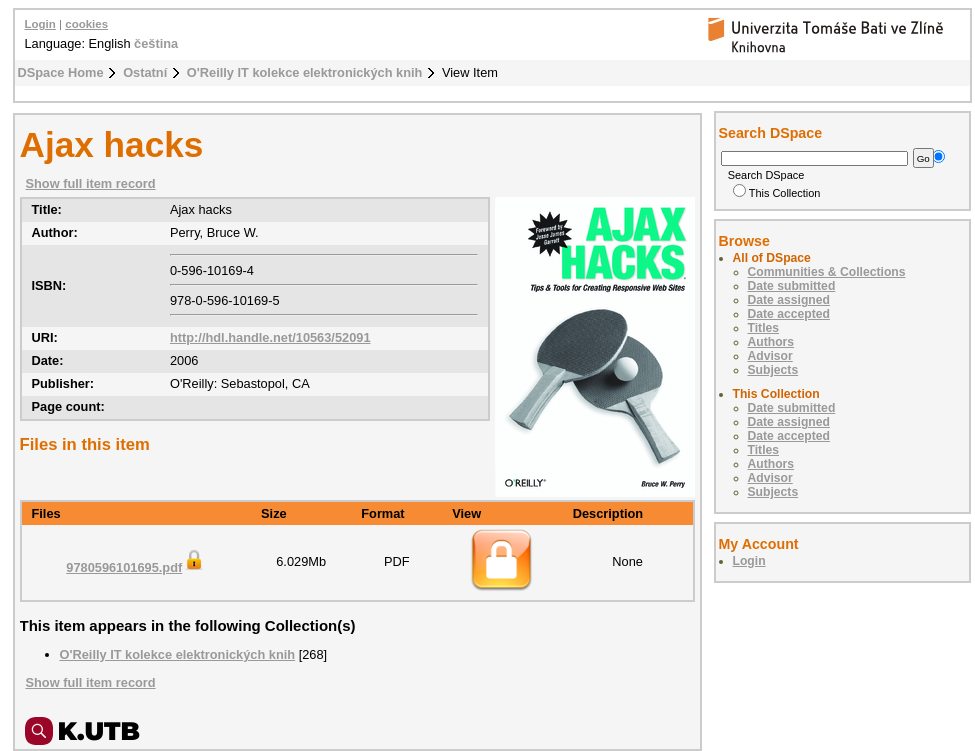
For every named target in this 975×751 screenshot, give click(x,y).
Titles (764, 328)
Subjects (773, 370)
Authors (771, 342)
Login (40, 24)
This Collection (777, 193)
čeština (156, 43)
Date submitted (792, 286)
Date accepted (789, 314)
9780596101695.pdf (136, 567)
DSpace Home (61, 72)
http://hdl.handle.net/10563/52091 (270, 337)
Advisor (770, 356)
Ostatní (145, 72)
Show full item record (91, 183)
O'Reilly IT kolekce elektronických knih (305, 72)
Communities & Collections (827, 272)
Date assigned (789, 300)
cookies (86, 24)
